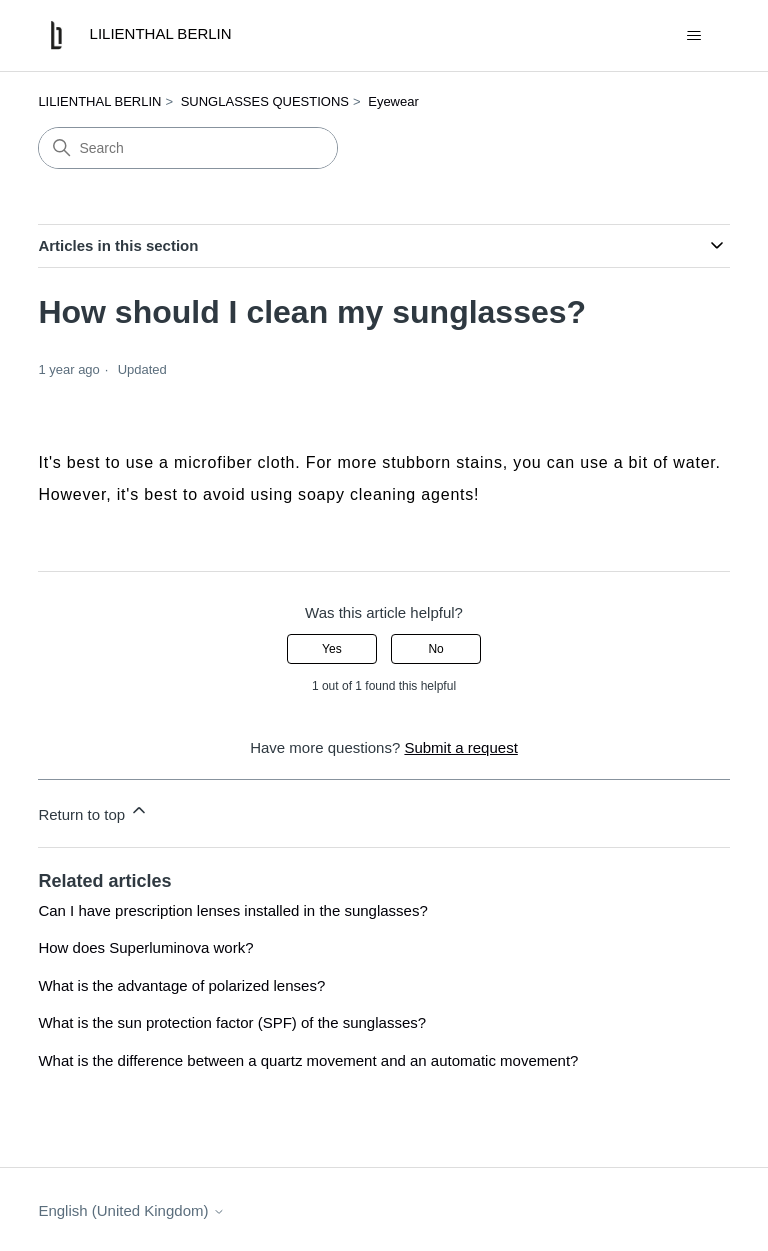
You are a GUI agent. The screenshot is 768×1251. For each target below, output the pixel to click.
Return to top (93, 811)
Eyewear (393, 101)
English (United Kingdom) (131, 1210)
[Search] (188, 148)
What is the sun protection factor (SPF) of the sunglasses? (232, 1022)
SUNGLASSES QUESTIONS (265, 101)
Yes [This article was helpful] (332, 649)
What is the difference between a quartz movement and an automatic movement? (308, 1060)
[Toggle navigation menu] (694, 36)
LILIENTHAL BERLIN (99, 101)
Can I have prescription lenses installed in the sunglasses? (232, 910)
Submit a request (460, 747)
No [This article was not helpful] (435, 649)
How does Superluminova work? (145, 947)
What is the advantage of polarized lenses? (181, 985)
